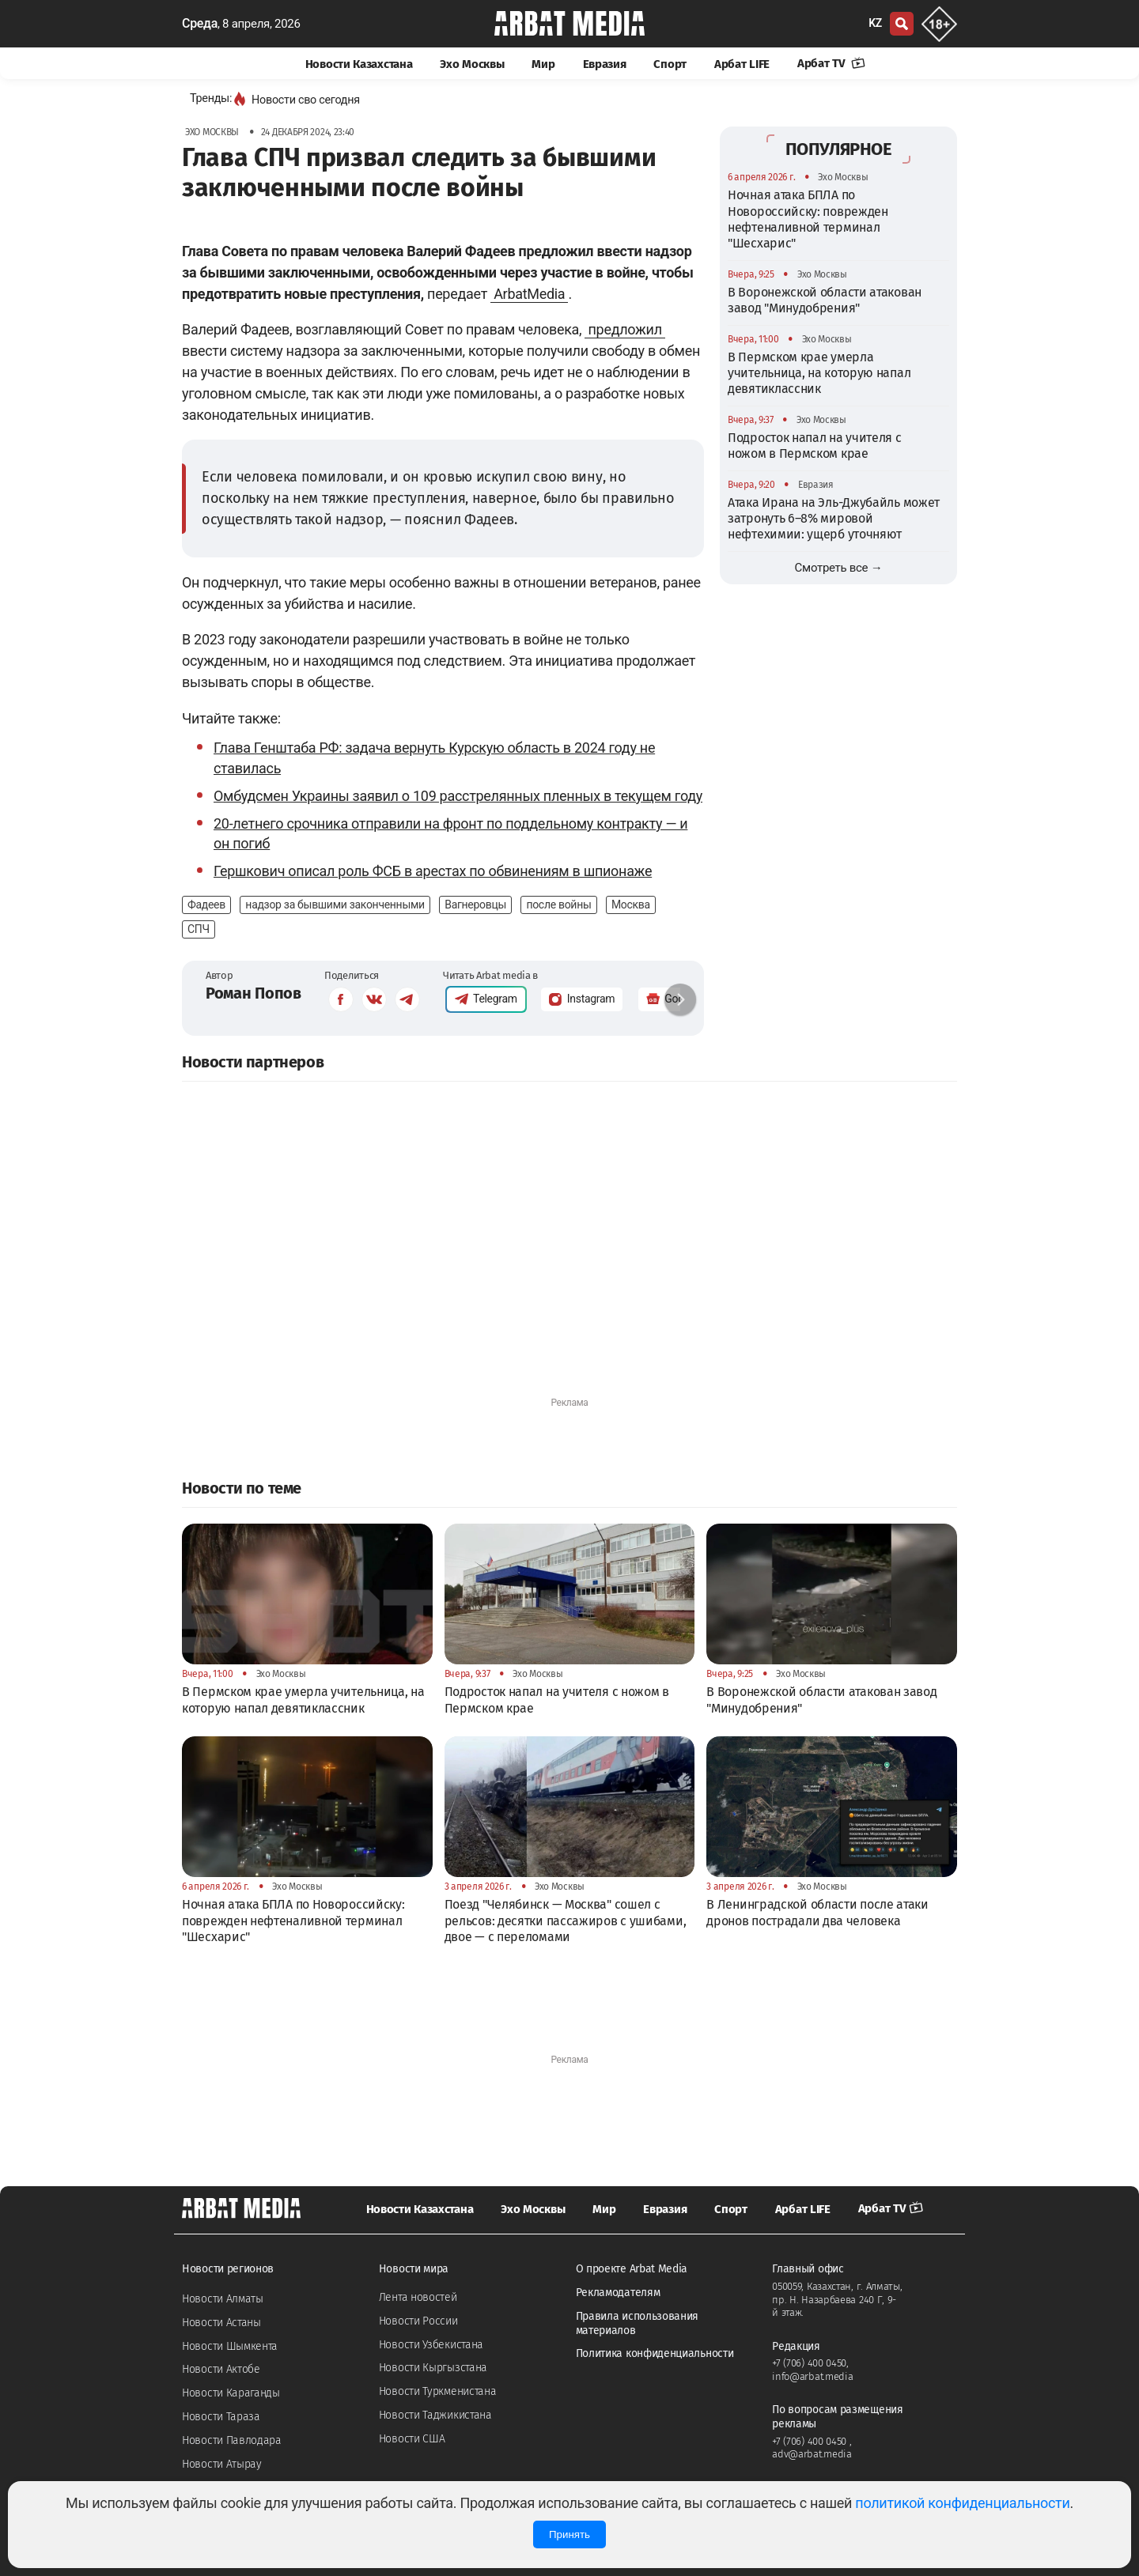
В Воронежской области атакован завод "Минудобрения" (824, 300)
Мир (543, 64)
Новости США (412, 2439)
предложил (624, 329)
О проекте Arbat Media (632, 2269)
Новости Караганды (231, 2393)
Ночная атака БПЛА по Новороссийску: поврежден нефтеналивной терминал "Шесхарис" (808, 219)
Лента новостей (418, 2297)
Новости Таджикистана (435, 2415)
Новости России (418, 2321)
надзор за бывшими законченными (334, 904)
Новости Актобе (221, 2369)
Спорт (670, 64)
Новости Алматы (222, 2299)
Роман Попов (253, 993)
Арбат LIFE (742, 64)
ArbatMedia (529, 293)
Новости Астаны (221, 2322)
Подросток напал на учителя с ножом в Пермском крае (815, 445)
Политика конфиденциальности (655, 2353)
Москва (630, 904)
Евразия (604, 64)
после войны (558, 904)
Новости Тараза (221, 2416)
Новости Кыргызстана (433, 2367)
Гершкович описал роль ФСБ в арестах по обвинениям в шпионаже (433, 871)
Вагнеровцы (475, 904)
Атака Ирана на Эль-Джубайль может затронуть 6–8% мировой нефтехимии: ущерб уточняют (834, 518)
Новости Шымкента (230, 2346)
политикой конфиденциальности (962, 2503)
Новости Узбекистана (431, 2344)
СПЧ (198, 929)
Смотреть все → (839, 568)
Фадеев (206, 904)
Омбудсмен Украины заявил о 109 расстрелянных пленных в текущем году (458, 796)
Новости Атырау (222, 2464)
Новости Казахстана (359, 64)
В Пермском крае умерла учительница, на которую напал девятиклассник (819, 373)
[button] (680, 999)
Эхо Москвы (472, 64)
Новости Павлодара (232, 2440)
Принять (569, 2534)
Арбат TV (831, 63)
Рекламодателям (618, 2292)
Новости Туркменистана (438, 2391)
